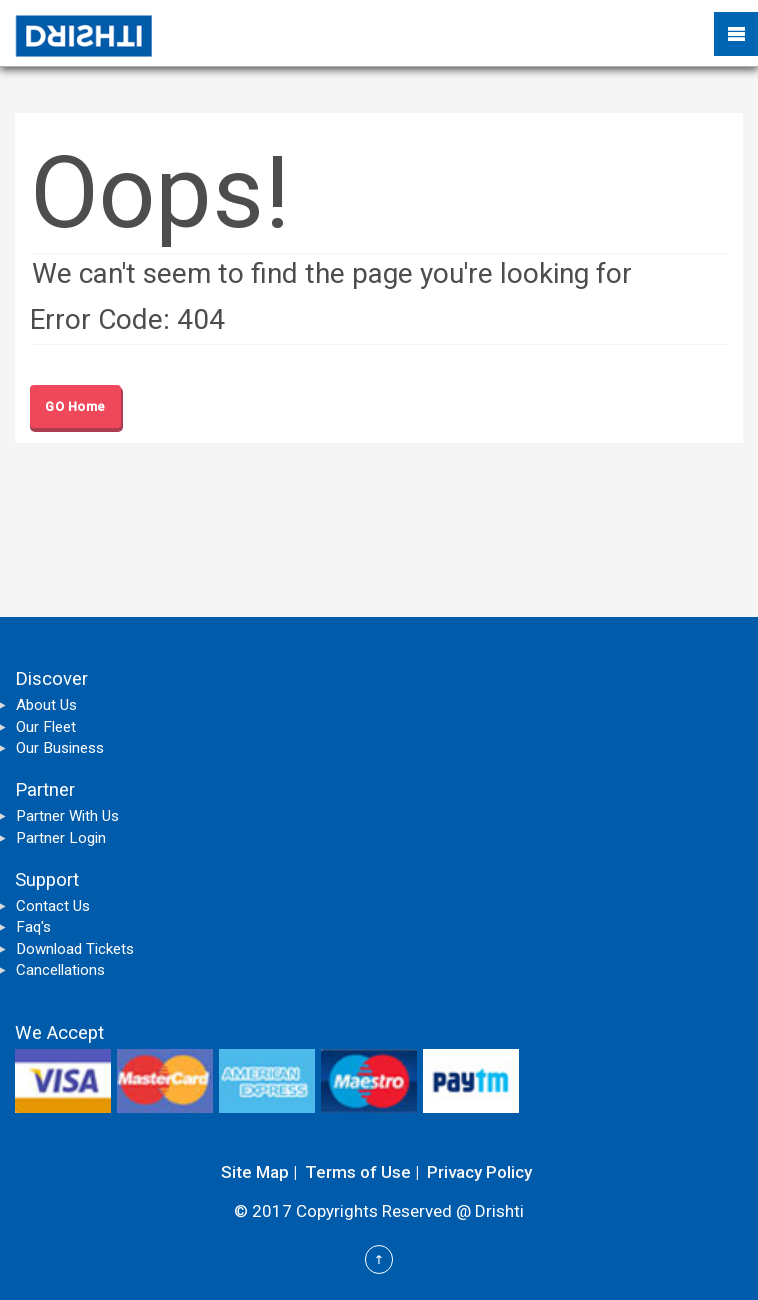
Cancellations (60, 970)
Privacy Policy (479, 1172)
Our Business (60, 748)
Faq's (33, 927)
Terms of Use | (362, 1172)
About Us (46, 705)
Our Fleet (46, 727)
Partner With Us (67, 816)
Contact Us (53, 906)
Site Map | (259, 1172)
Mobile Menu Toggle (736, 34)
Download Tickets (75, 949)
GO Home (75, 406)
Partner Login (61, 838)
